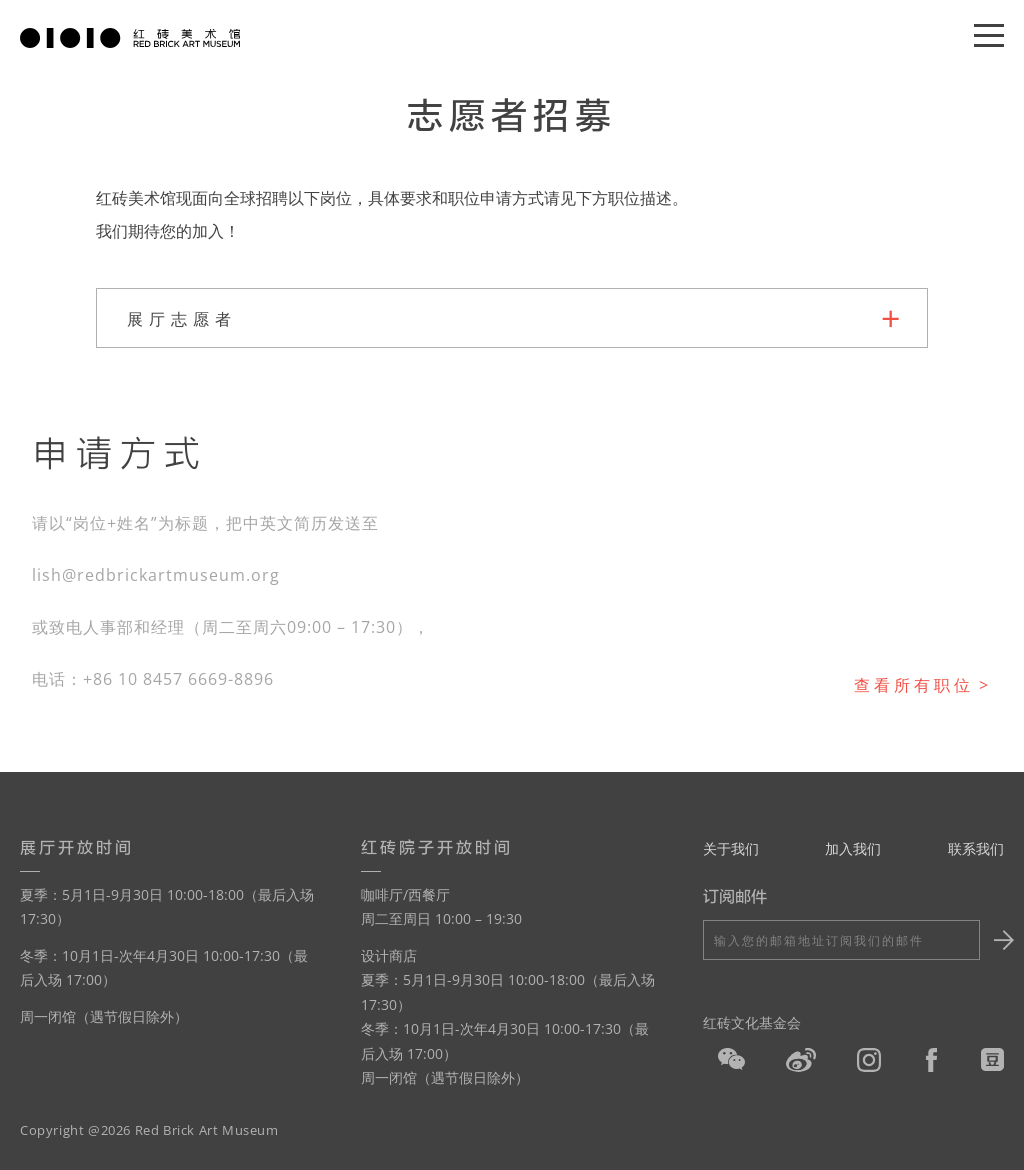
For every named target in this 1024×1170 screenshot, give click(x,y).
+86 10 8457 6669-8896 (178, 679)
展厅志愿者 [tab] (182, 319)
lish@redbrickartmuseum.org (156, 575)
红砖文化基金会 (752, 1022)
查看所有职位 (914, 685)
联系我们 (976, 848)
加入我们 (853, 848)
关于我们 (731, 848)
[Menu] (989, 36)
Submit (1001, 940)
